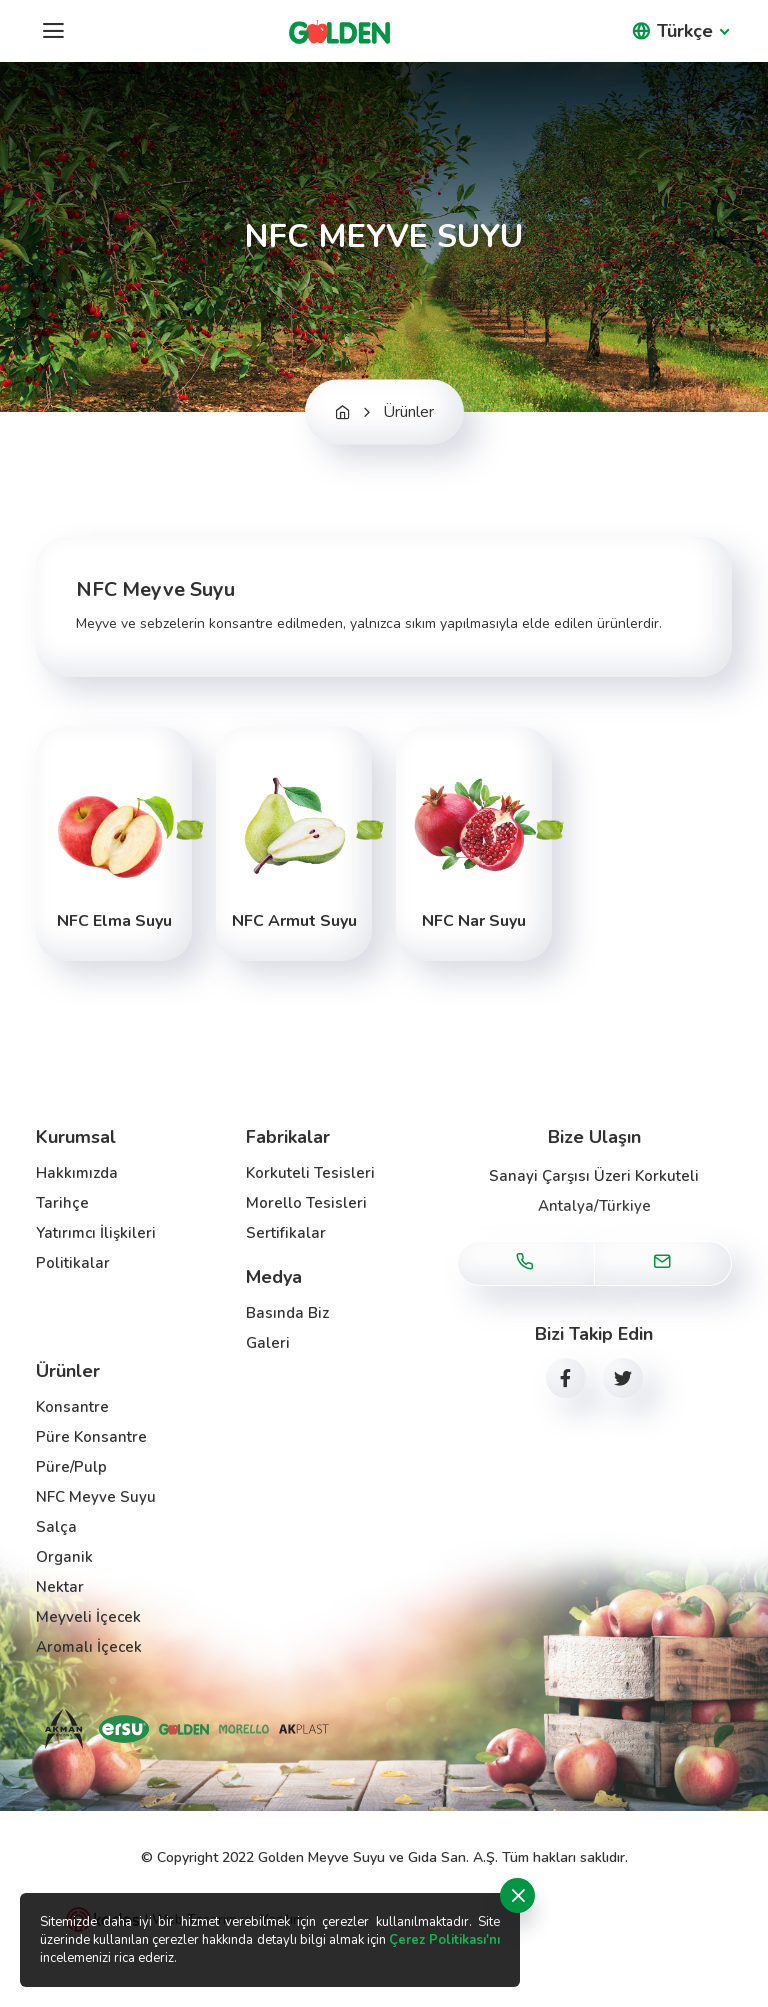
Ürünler (408, 412)
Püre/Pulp (71, 1467)
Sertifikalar (286, 1233)
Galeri (268, 1343)
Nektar (60, 1587)
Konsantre (72, 1407)
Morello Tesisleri (306, 1203)
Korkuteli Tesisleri (310, 1173)
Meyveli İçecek (88, 1617)
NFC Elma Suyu (114, 921)
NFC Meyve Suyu (96, 1497)
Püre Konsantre (91, 1437)
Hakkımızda (77, 1173)
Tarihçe (62, 1203)
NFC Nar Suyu (474, 921)
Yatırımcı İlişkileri (96, 1233)
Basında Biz (287, 1313)
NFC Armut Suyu (294, 921)
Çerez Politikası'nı (444, 1940)
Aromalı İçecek (89, 1647)
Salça (56, 1527)
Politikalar (73, 1263)
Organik (64, 1557)
